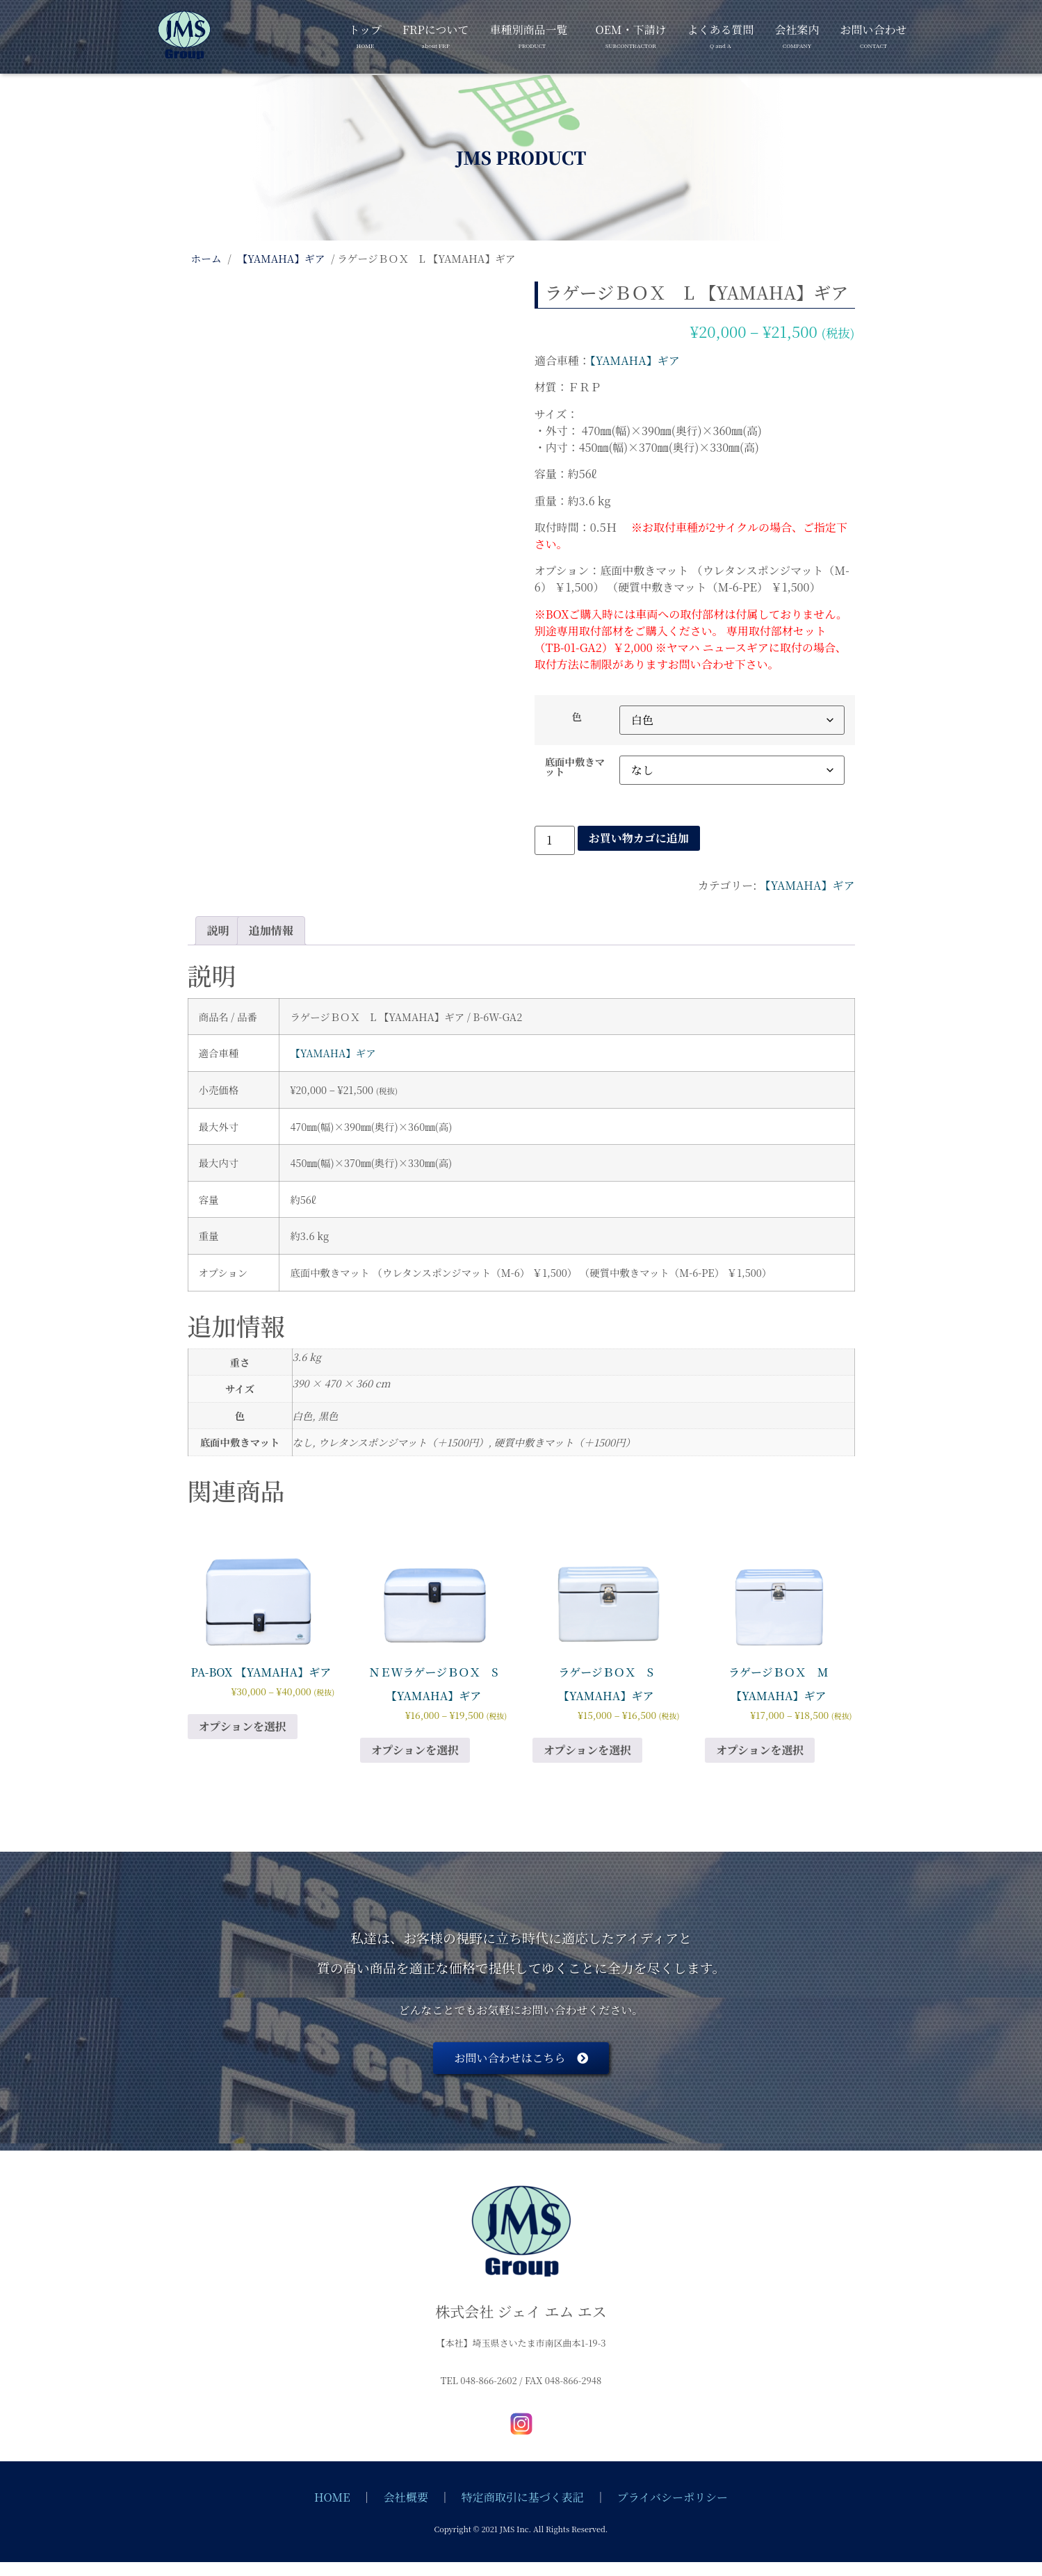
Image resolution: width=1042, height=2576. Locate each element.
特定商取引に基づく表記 (523, 2497)
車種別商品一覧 (528, 34)
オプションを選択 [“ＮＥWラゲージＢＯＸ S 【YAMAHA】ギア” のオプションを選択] (415, 1750)
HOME (332, 2497)
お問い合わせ (873, 34)
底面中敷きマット (575, 767)
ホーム (206, 258)
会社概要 (406, 2497)
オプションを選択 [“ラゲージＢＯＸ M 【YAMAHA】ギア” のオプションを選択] (760, 1750)
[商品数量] (555, 840)
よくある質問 (720, 34)
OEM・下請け (630, 34)
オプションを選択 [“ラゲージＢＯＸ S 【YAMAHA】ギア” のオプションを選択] (588, 1750)
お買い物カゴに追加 (639, 838)
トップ (365, 34)
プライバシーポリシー (672, 2497)
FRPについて (435, 34)
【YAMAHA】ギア (281, 258)
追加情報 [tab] (271, 930)
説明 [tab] (218, 930)
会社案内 (796, 34)
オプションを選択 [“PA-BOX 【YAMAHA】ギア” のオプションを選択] (243, 1726)
